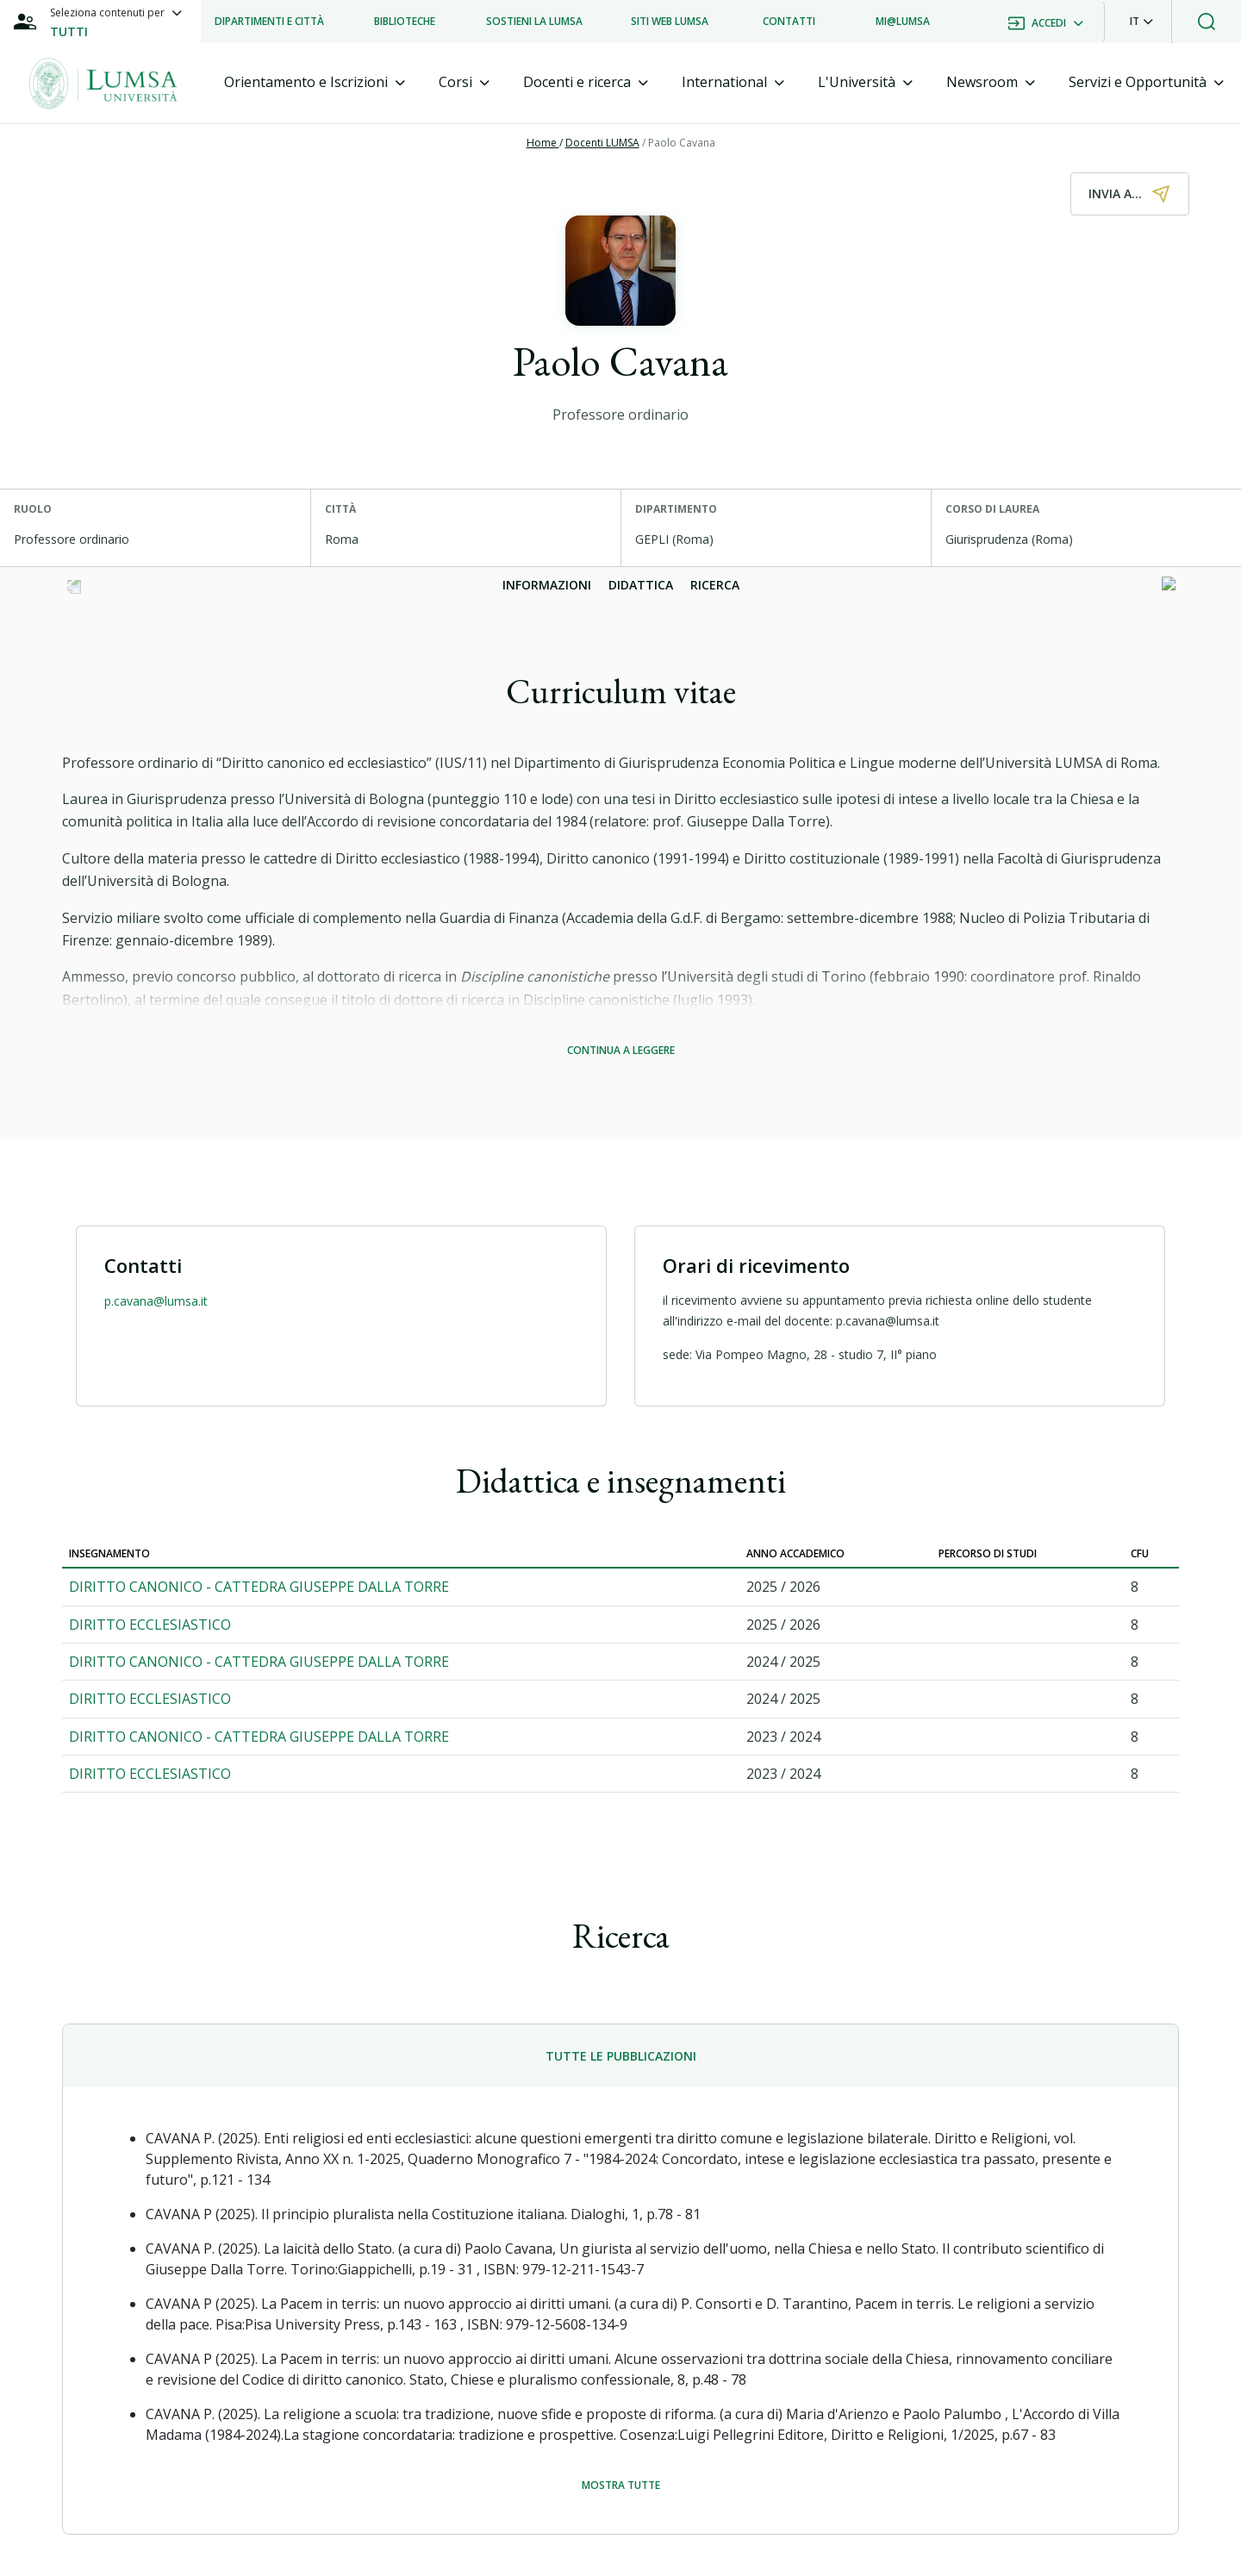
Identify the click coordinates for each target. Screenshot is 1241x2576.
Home (543, 142)
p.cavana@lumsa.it (156, 1301)
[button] (1141, 21)
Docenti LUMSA (602, 142)
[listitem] (269, 21)
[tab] (314, 82)
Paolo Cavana (681, 142)
